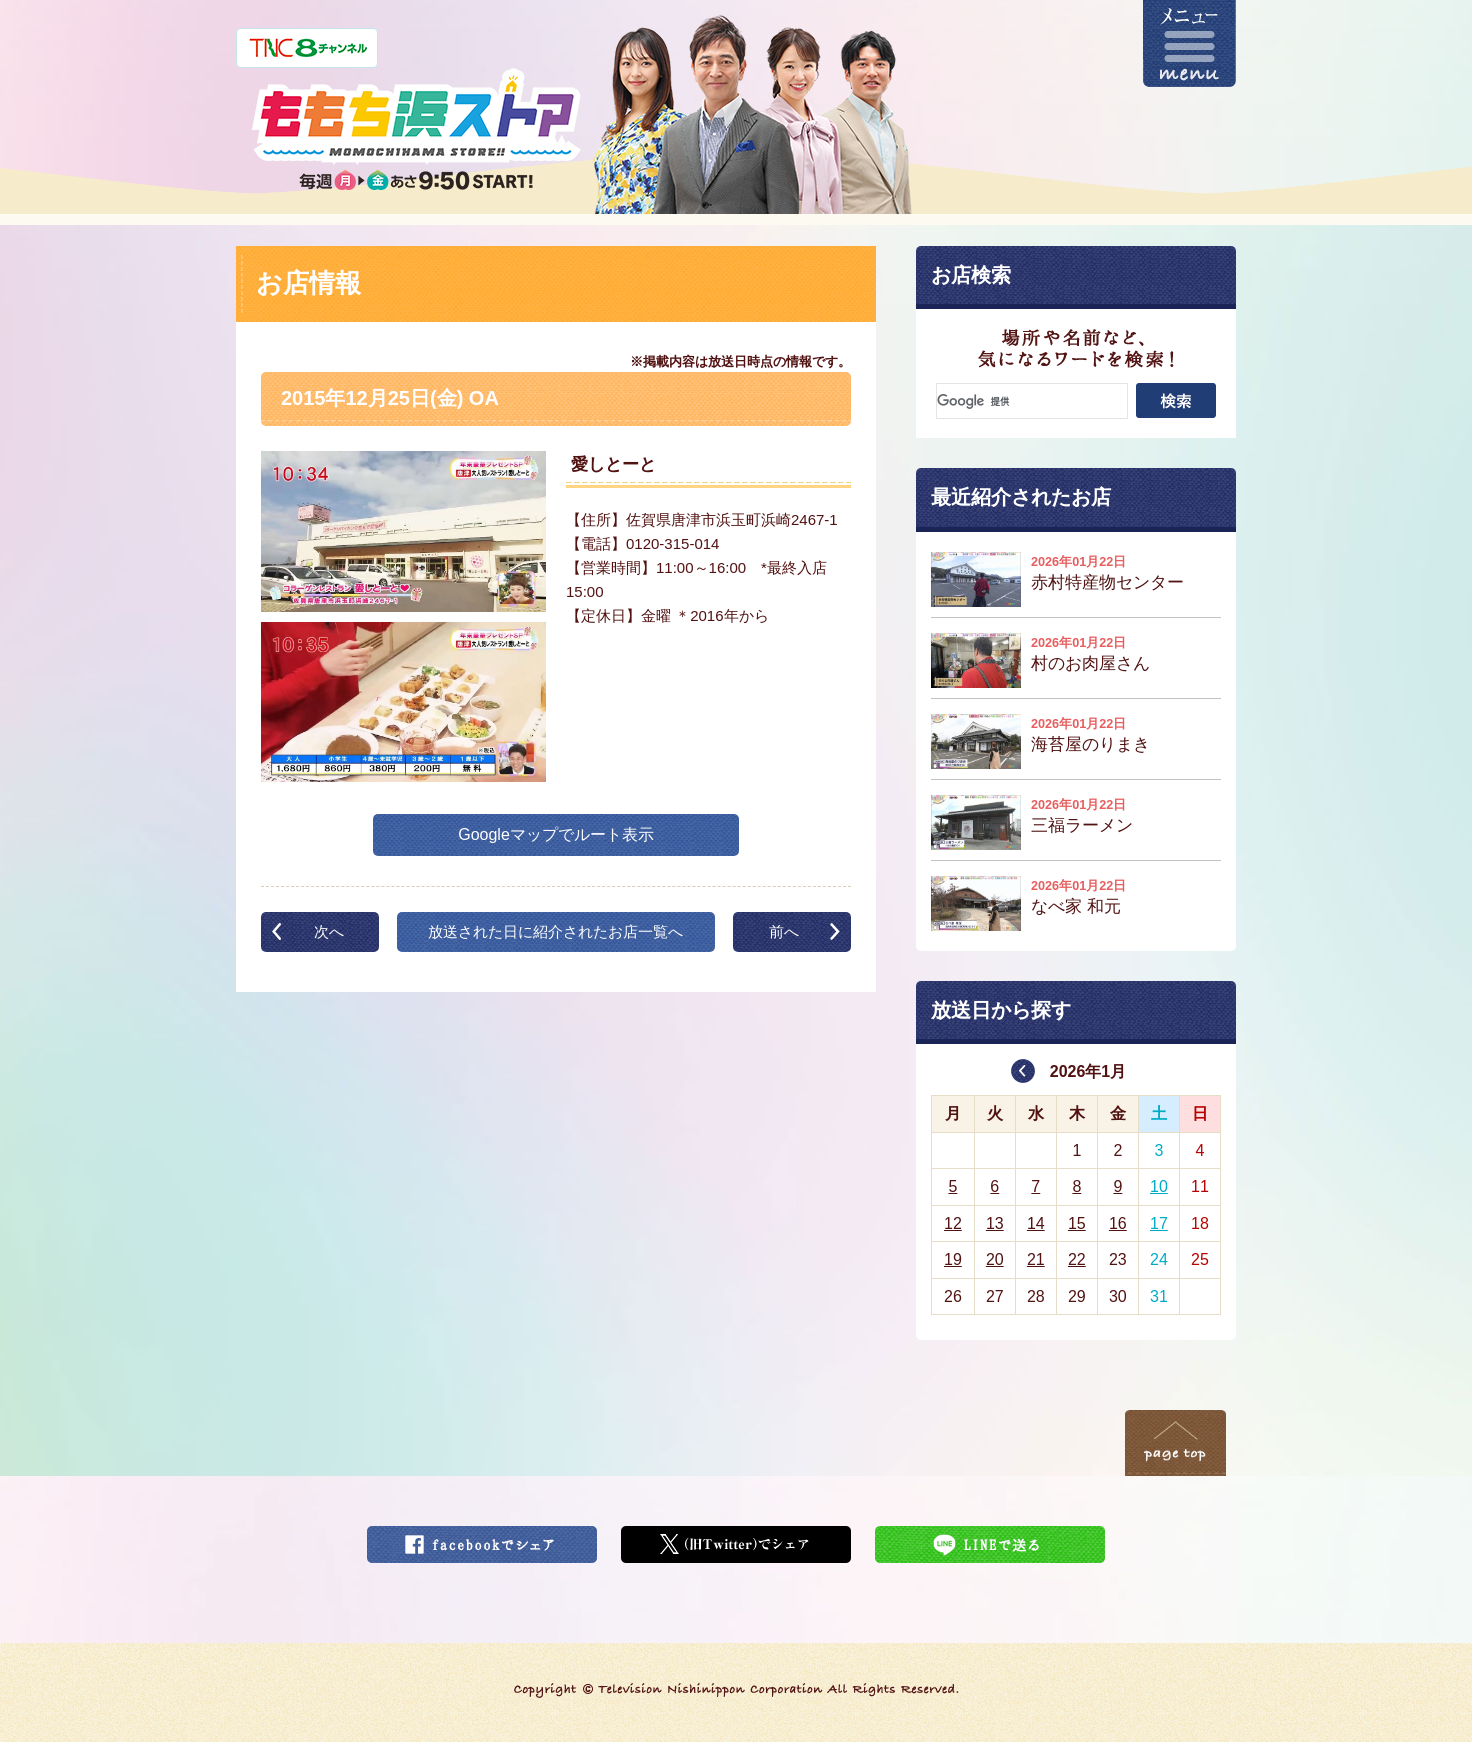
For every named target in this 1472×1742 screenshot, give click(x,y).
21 (1036, 1259)
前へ (784, 931)
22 (1077, 1259)
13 (995, 1223)
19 (953, 1259)
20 (995, 1259)
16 (1118, 1223)
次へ (329, 931)
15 (1077, 1223)
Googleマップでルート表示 (556, 834)
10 (1159, 1186)
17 (1159, 1223)
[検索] (1032, 401)
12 (953, 1223)
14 (1036, 1223)
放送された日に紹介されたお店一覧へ (555, 931)
